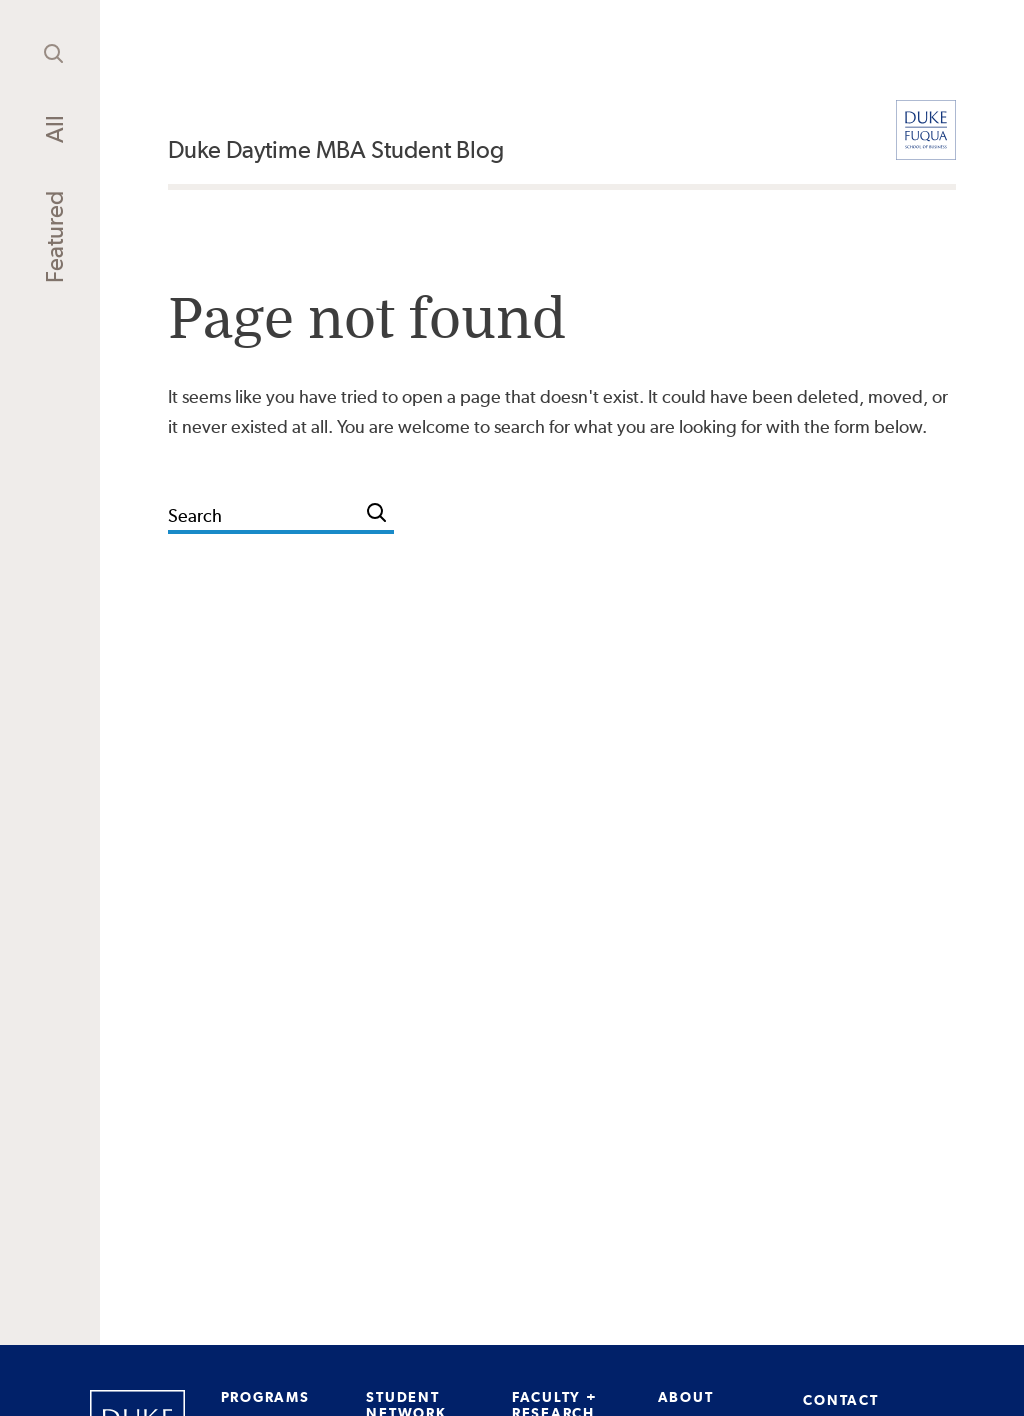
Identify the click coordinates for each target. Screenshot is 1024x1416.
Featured (54, 237)
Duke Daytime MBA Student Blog (336, 149)
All (54, 129)
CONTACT (840, 1400)
